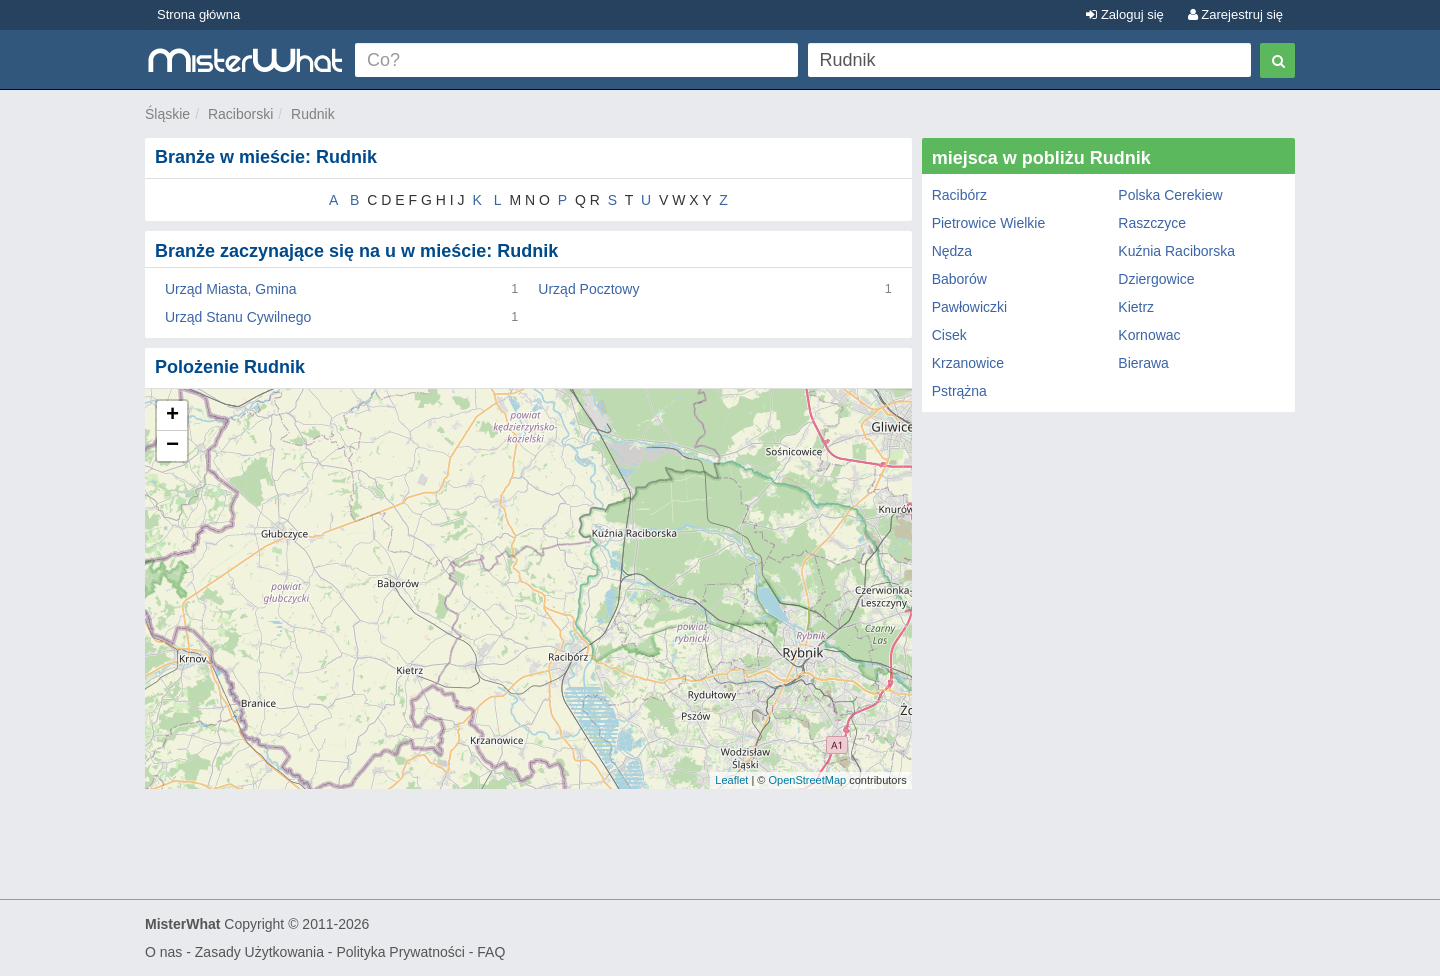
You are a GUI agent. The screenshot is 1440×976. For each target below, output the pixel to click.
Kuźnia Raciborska (1176, 251)
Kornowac (1149, 335)
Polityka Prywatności (400, 952)
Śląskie (167, 114)
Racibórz (959, 195)
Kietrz (1136, 307)
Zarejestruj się (1235, 14)
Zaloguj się (1124, 14)
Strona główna (198, 14)
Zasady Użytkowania (259, 952)
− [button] (172, 446)
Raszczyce (1152, 223)
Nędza (952, 251)
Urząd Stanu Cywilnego (238, 317)
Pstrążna (959, 391)
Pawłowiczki (969, 307)
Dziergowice (1156, 279)
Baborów (959, 279)
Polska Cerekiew (1170, 195)
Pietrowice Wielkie (989, 223)
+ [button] (172, 416)
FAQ (491, 952)
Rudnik (313, 114)
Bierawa (1143, 363)
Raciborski (240, 114)
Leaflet (731, 780)
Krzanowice (968, 363)
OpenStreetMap (807, 780)
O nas (163, 952)
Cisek (949, 335)
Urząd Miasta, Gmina (230, 289)
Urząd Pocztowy (588, 289)
